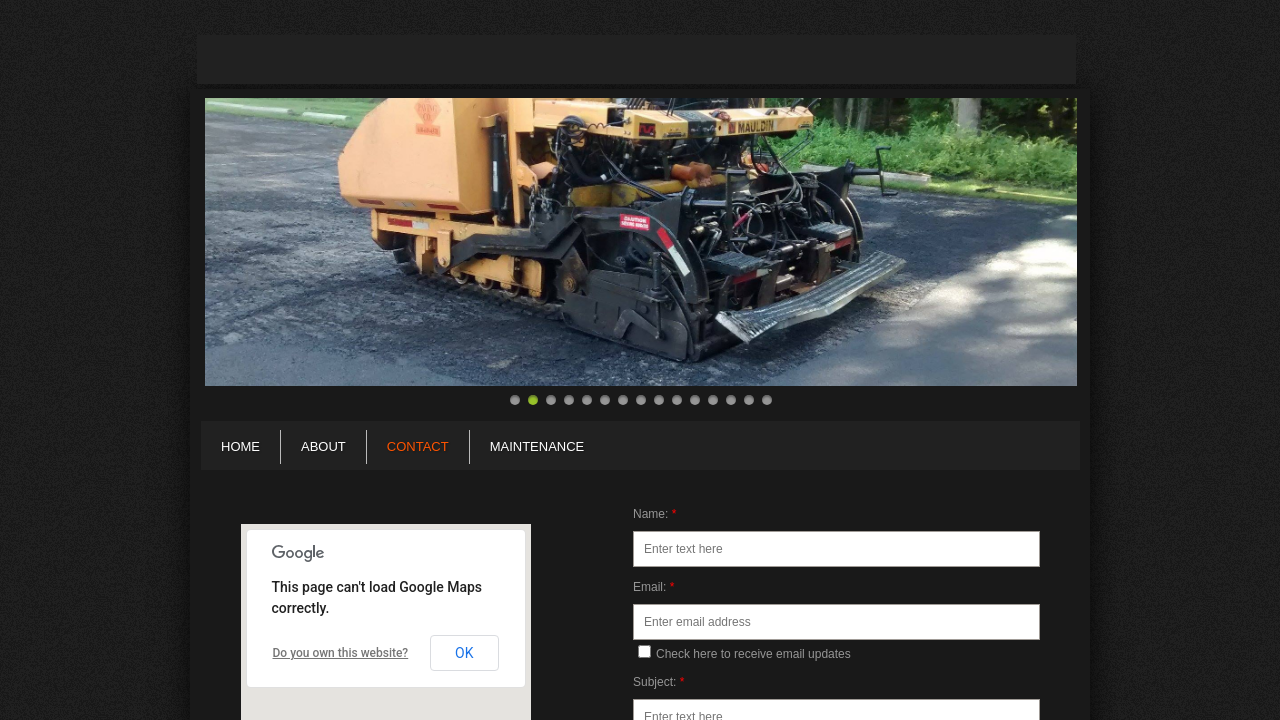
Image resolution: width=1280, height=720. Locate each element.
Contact (418, 446)
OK (464, 653)
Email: (653, 587)
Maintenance (537, 446)
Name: (654, 514)
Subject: (658, 682)
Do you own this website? (341, 653)
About (323, 446)
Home (240, 446)
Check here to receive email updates (744, 653)
